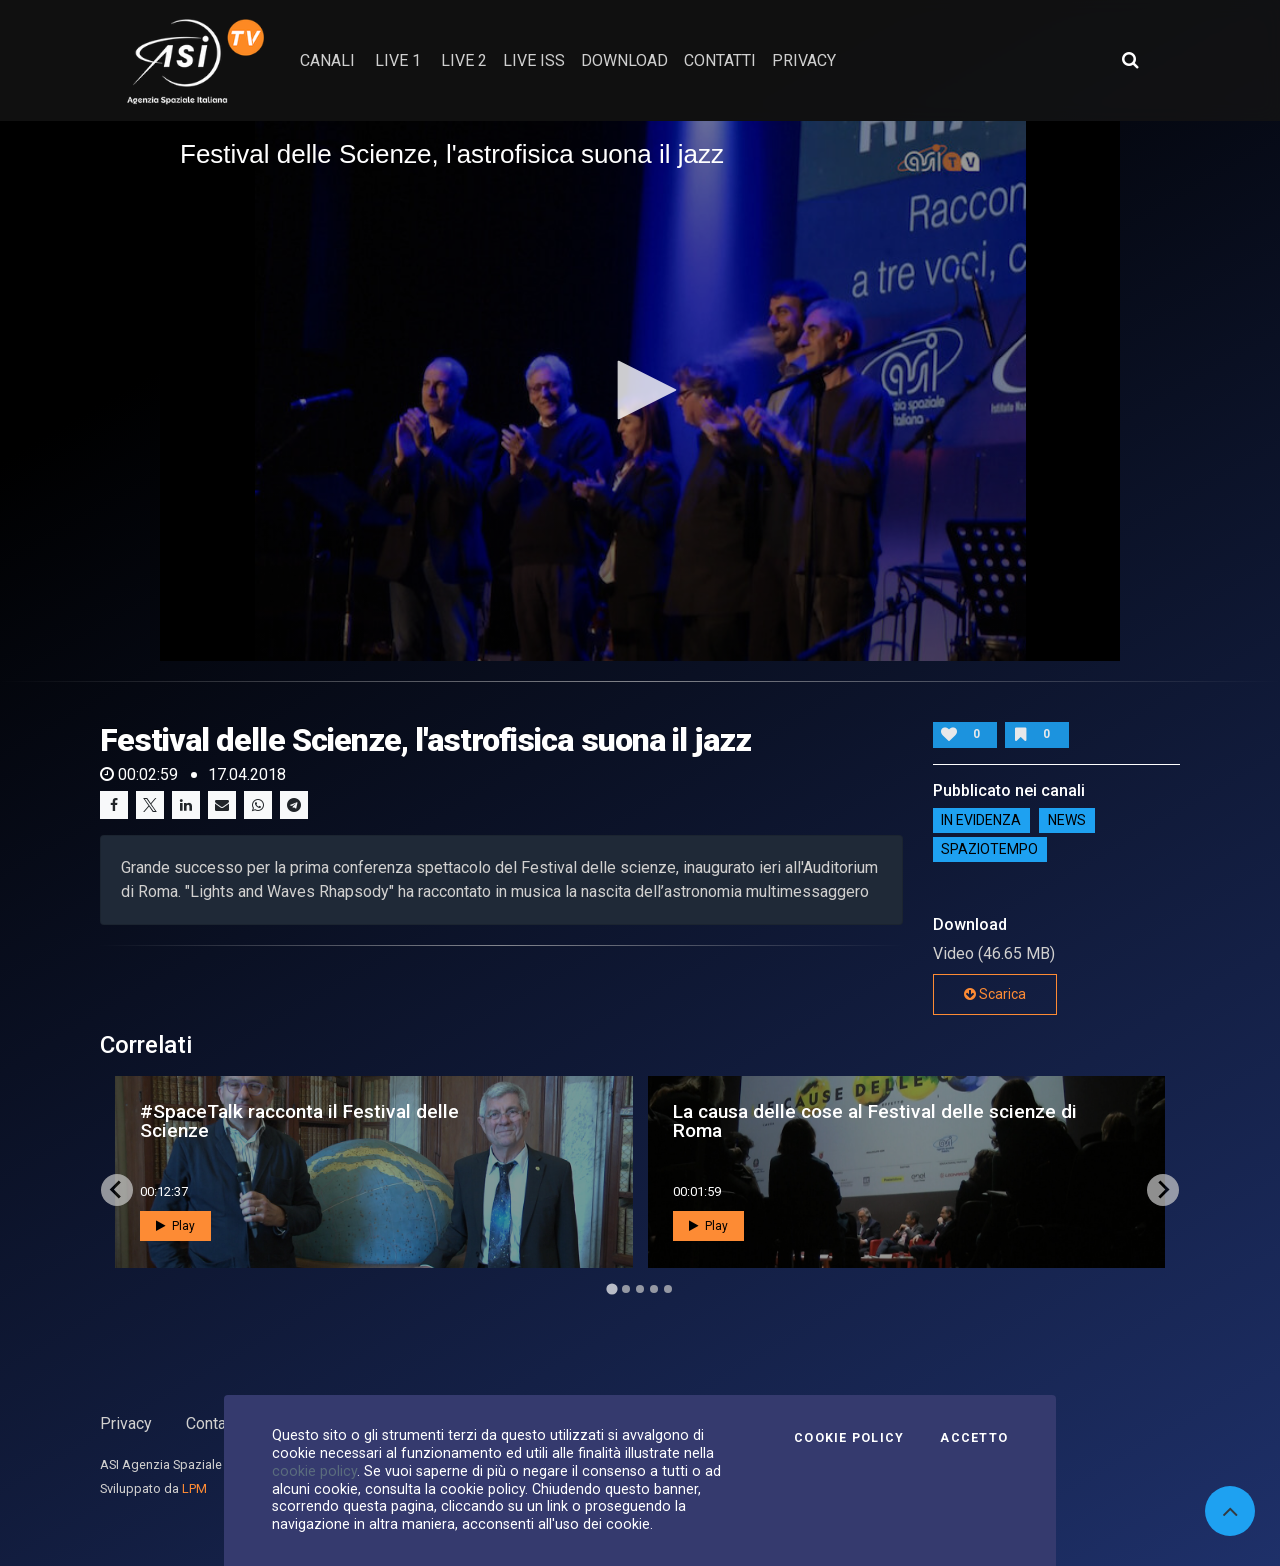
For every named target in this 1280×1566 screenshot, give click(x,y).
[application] (640, 391)
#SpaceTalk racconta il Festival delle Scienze (299, 1121)
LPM (194, 1488)
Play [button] (175, 1226)
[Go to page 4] (654, 1289)
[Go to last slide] (117, 1190)
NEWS (1067, 821)
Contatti (213, 1423)
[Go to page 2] (626, 1289)
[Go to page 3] (640, 1289)
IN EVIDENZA (981, 821)
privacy (804, 60)
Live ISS (534, 60)
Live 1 (398, 60)
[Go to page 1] (611, 1288)
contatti (720, 60)
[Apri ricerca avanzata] (1130, 60)
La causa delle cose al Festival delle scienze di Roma (875, 1121)
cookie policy (314, 1471)
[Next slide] (1163, 1190)
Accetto (974, 1438)
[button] (640, 390)
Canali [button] (327, 60)
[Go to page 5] (668, 1289)
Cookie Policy (849, 1438)
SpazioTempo (989, 850)
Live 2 (464, 60)
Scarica (995, 994)
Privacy (126, 1423)
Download (624, 60)
